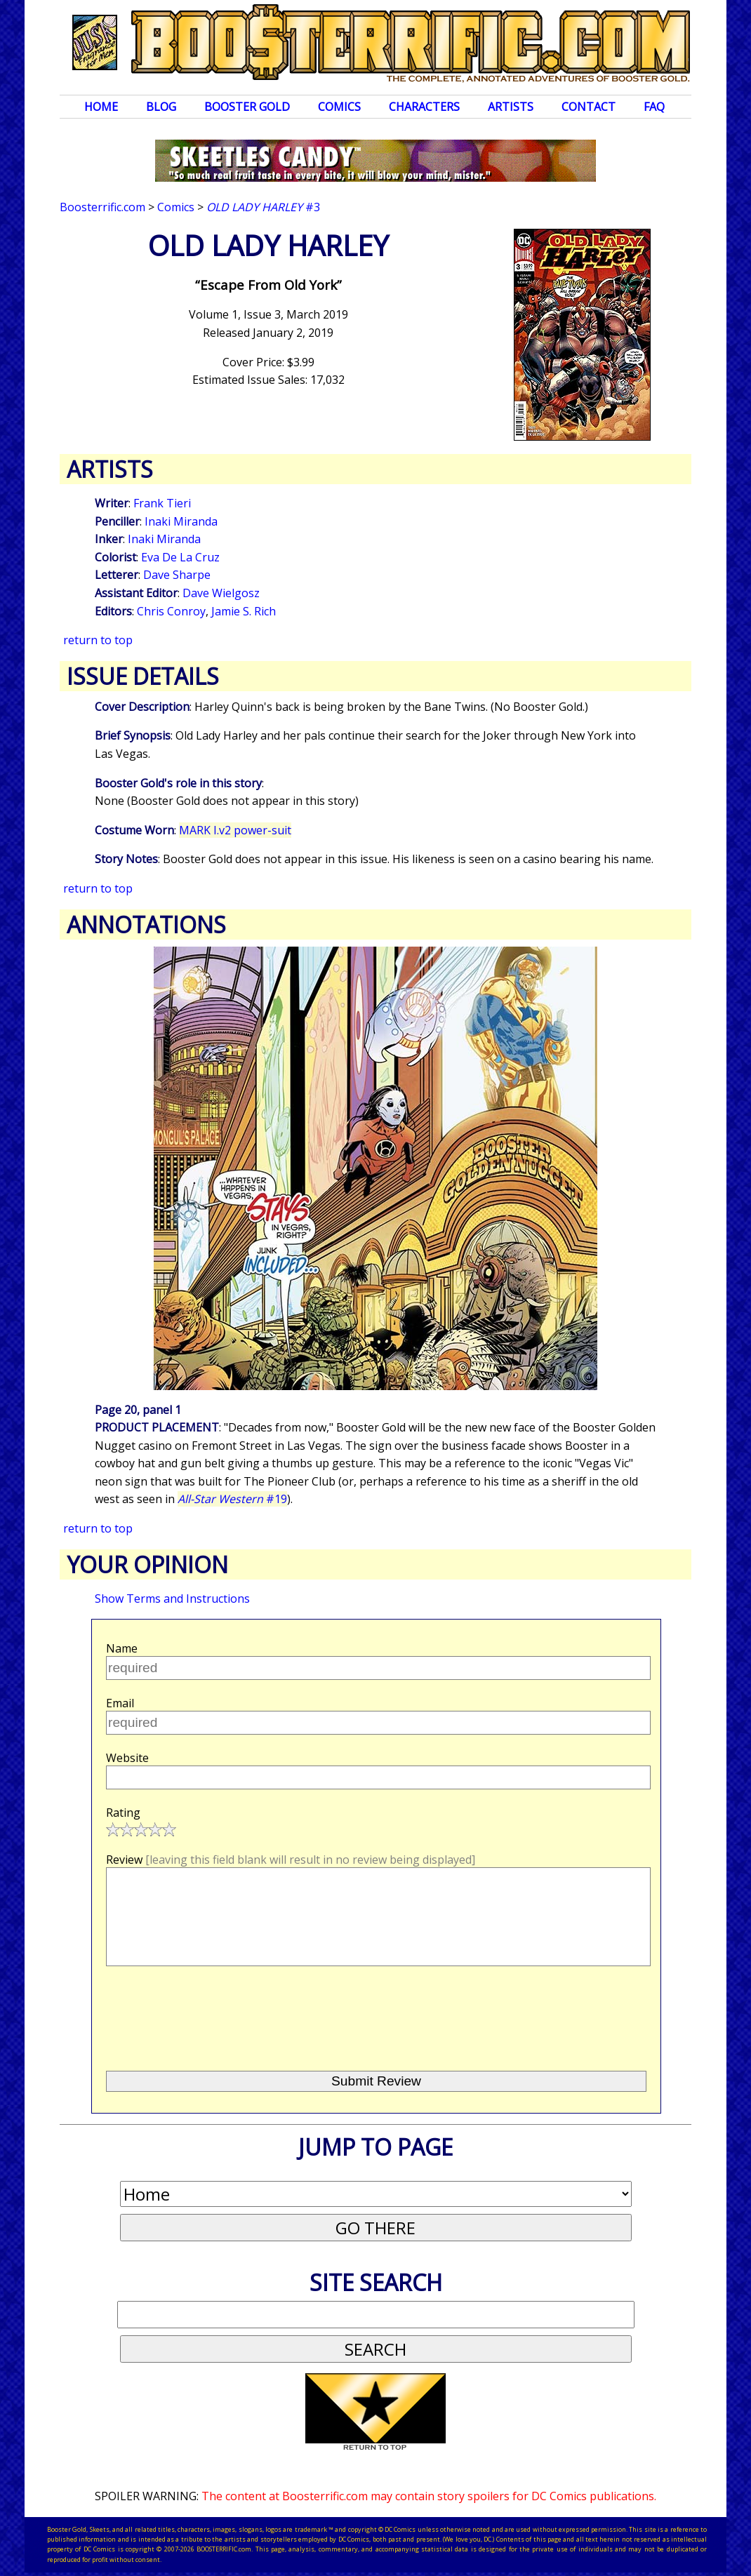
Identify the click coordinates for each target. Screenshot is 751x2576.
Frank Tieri (162, 503)
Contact (588, 106)
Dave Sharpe (177, 574)
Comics (339, 106)
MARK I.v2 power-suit (235, 830)
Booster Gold (247, 106)
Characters (424, 106)
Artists (510, 106)
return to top (98, 640)
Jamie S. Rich (243, 611)
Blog (161, 106)
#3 (263, 207)
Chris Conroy (171, 611)
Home (101, 106)
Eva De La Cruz (180, 557)
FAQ (654, 106)
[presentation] (212, 2012)
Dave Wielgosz (221, 593)
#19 (232, 1499)
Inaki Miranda (181, 521)
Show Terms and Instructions (172, 1598)
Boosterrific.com (102, 207)
